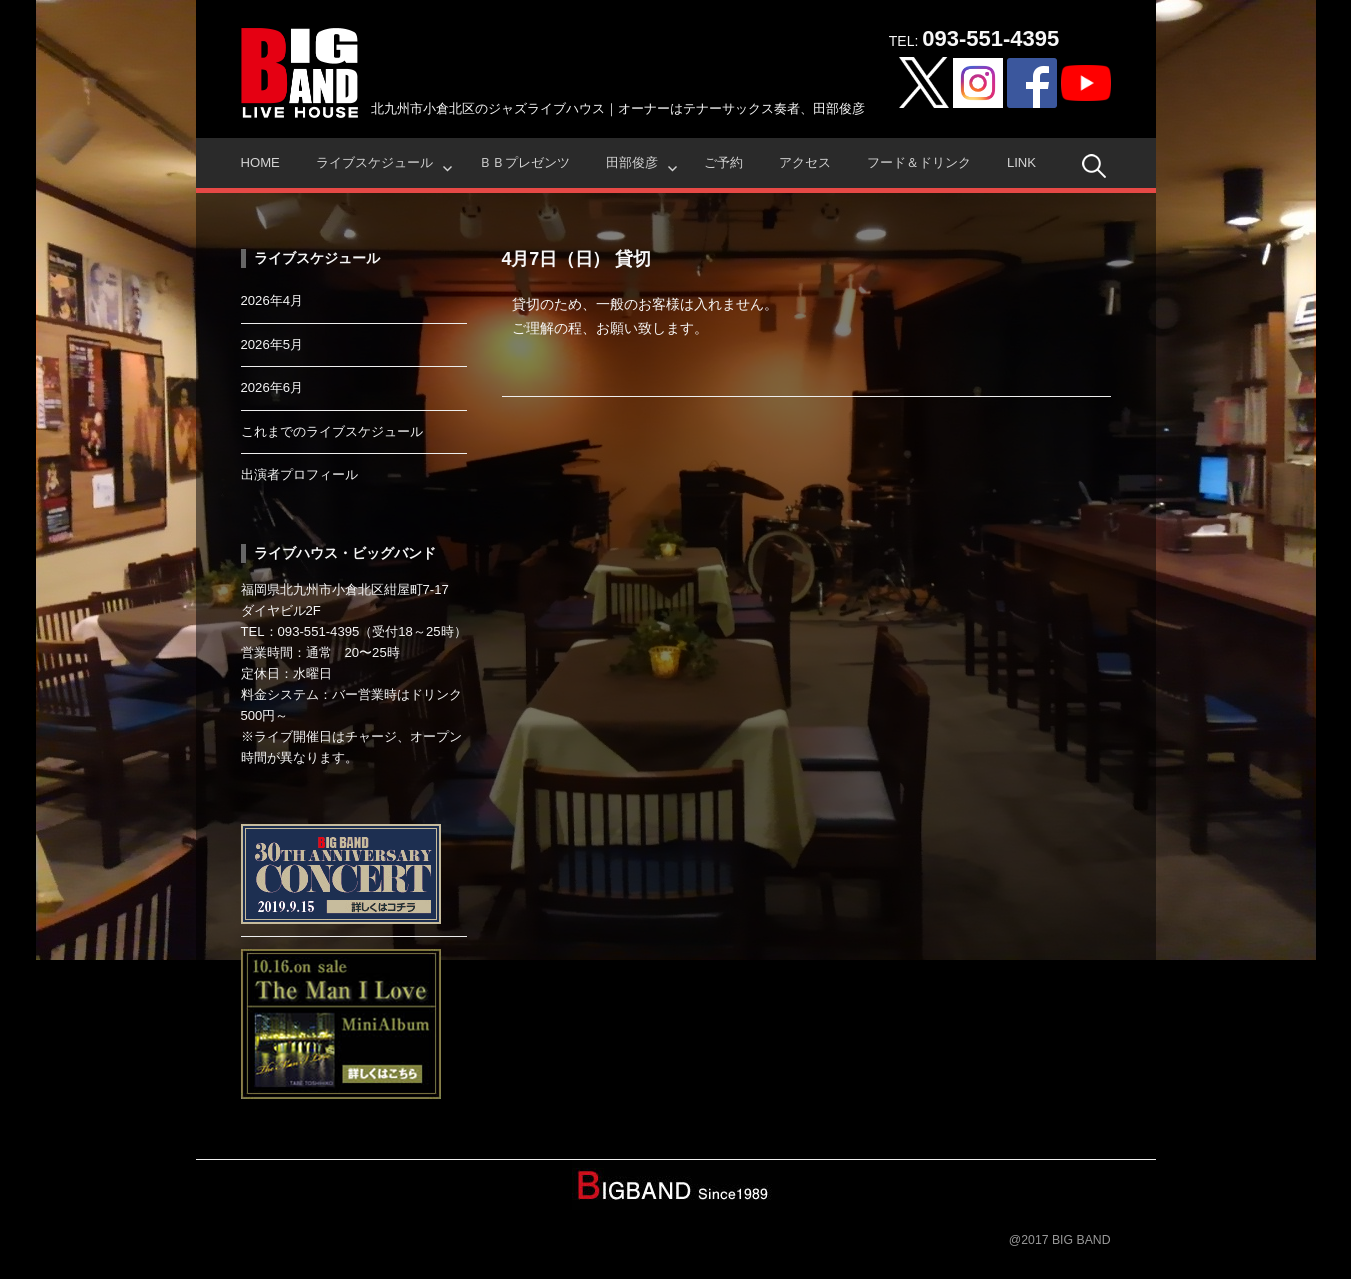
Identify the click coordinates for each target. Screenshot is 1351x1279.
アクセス (805, 162)
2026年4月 (272, 300)
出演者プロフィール (299, 474)
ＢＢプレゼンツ (524, 162)
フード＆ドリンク (919, 162)
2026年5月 (272, 344)
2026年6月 (272, 387)
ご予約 (723, 162)
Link (1021, 162)
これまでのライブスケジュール (332, 431)
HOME (260, 162)
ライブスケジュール (374, 162)
